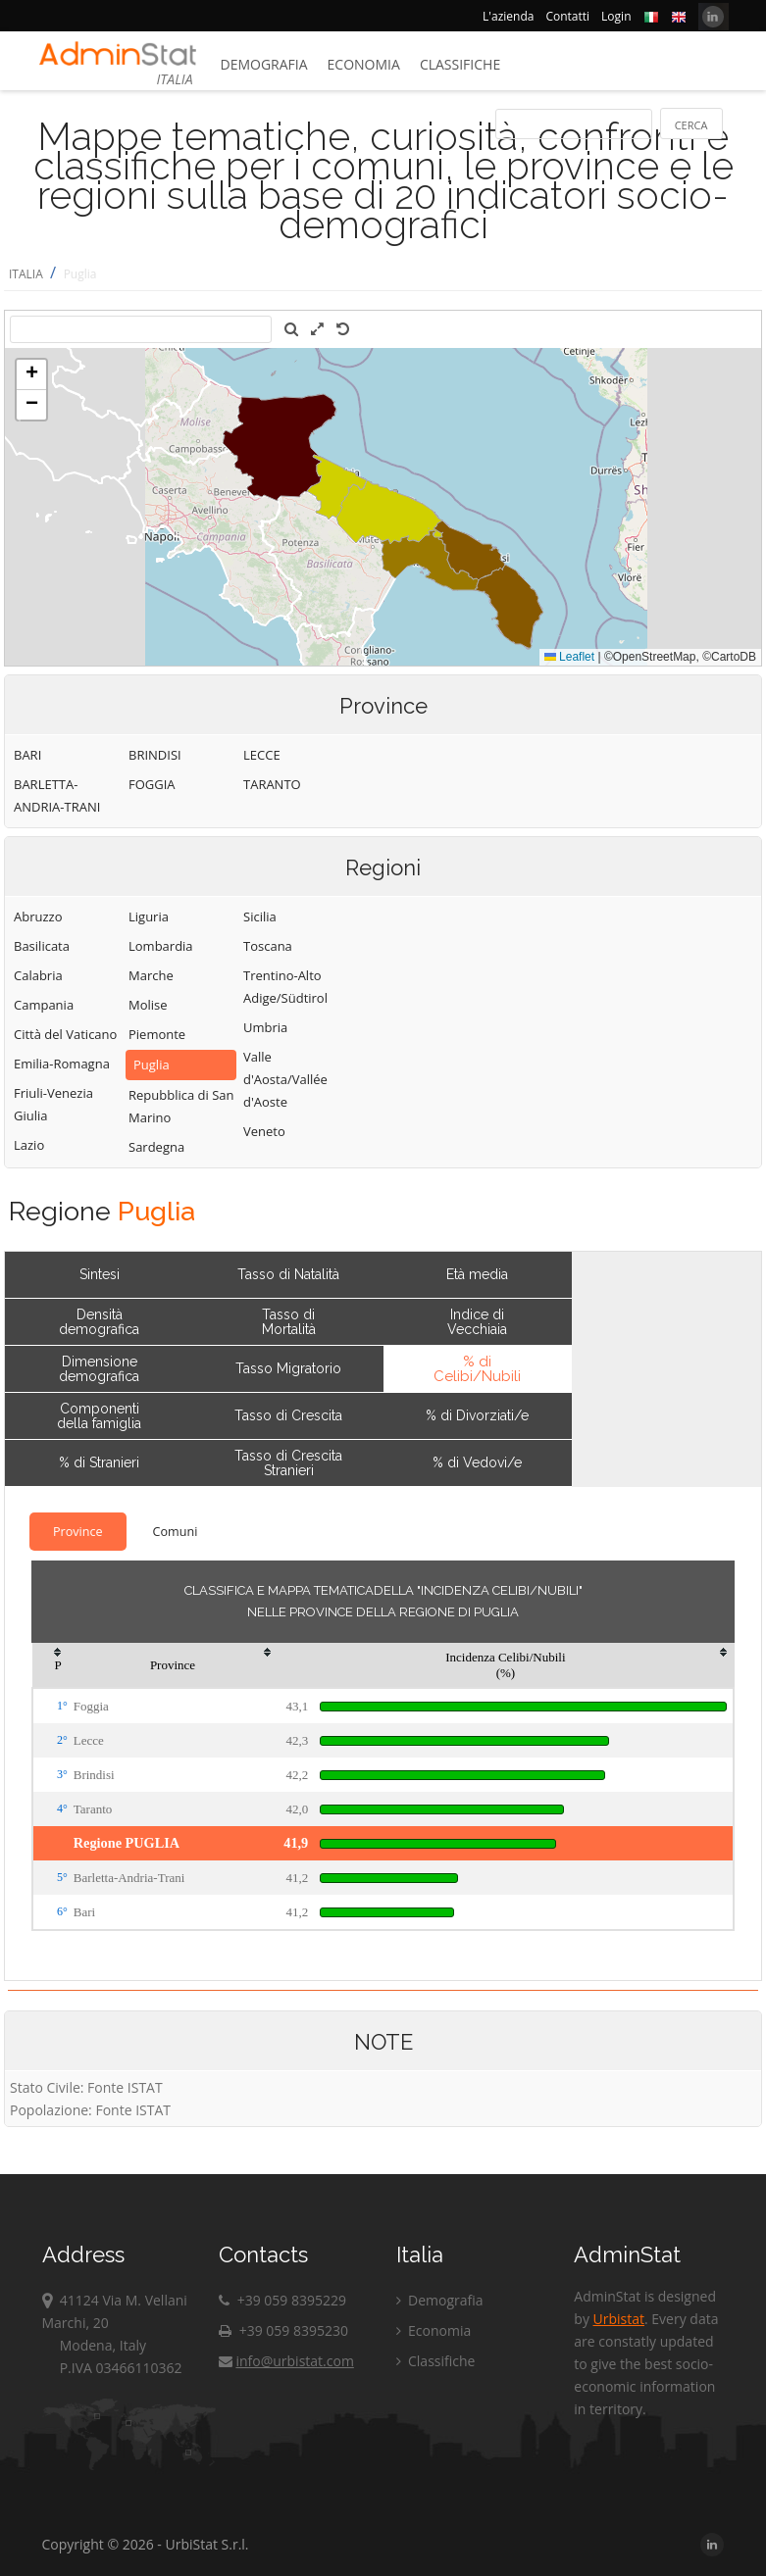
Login (616, 16)
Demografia (264, 64)
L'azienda (508, 16)
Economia (364, 64)
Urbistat (618, 2318)
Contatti (567, 16)
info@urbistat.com (286, 2361)
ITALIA (26, 274)
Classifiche (460, 64)
